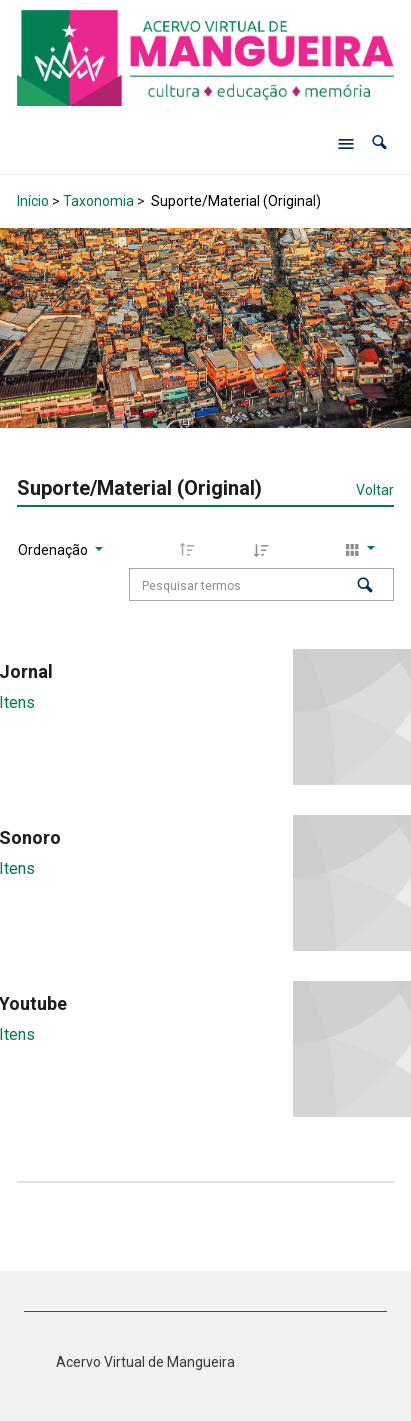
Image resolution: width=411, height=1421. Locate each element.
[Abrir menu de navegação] (346, 143)
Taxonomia (98, 201)
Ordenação (54, 550)
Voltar (375, 490)
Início (33, 201)
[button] (379, 143)
